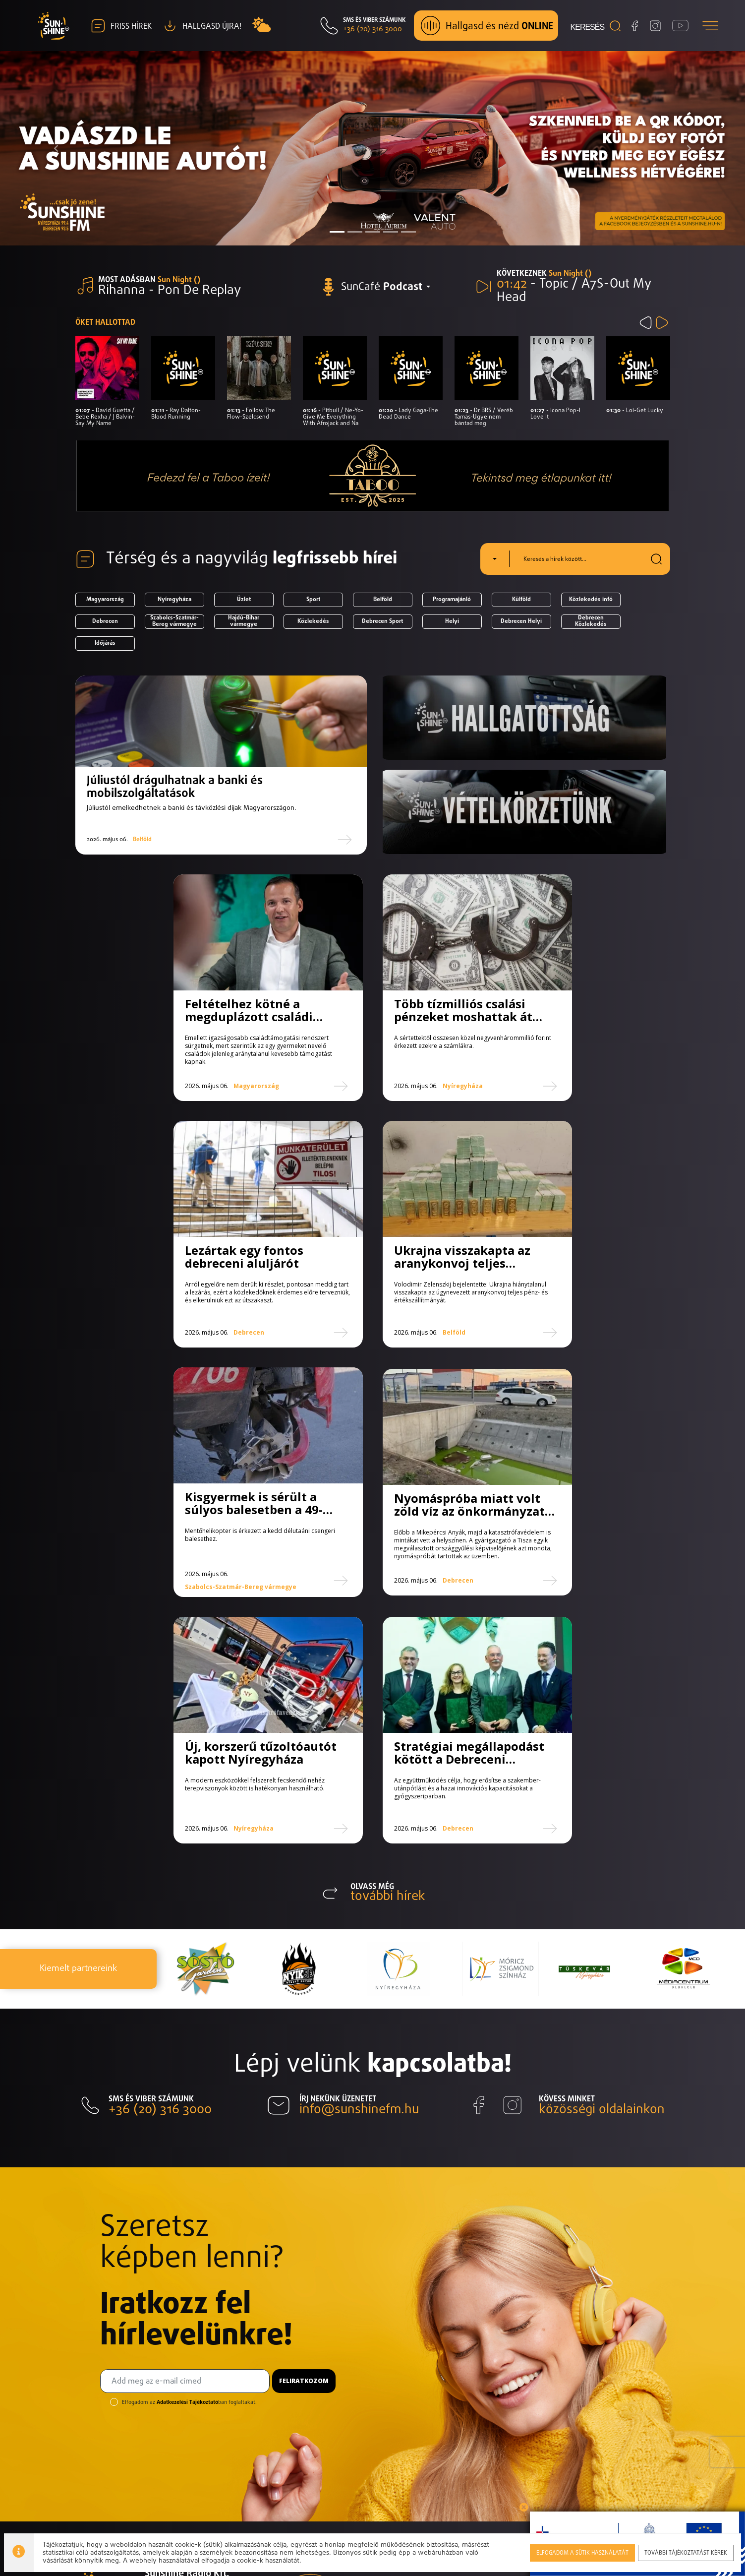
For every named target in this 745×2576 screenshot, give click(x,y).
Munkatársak (562, 2461)
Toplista (552, 2417)
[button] (56, 148)
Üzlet (244, 600)
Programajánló (452, 600)
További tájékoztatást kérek (686, 2551)
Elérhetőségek (643, 2432)
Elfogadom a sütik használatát (583, 2551)
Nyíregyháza (174, 600)
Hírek (548, 2387)
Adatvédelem (226, 2402)
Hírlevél (631, 2372)
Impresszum (167, 2402)
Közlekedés (313, 621)
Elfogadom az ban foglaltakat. (189, 2171)
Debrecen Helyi (521, 621)
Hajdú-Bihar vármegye (243, 621)
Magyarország (105, 600)
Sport (313, 600)
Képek (628, 2387)
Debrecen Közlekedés (591, 621)
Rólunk (551, 2372)
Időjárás (105, 643)
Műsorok (555, 2402)
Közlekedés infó (591, 600)
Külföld (521, 600)
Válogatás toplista (556, 2439)
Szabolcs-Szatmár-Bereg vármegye (174, 621)
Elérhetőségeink (175, 2387)
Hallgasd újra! (642, 2417)
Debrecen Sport (382, 621)
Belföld (382, 600)
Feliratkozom (304, 2150)
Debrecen (105, 621)
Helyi (452, 621)
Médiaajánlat (641, 2402)
